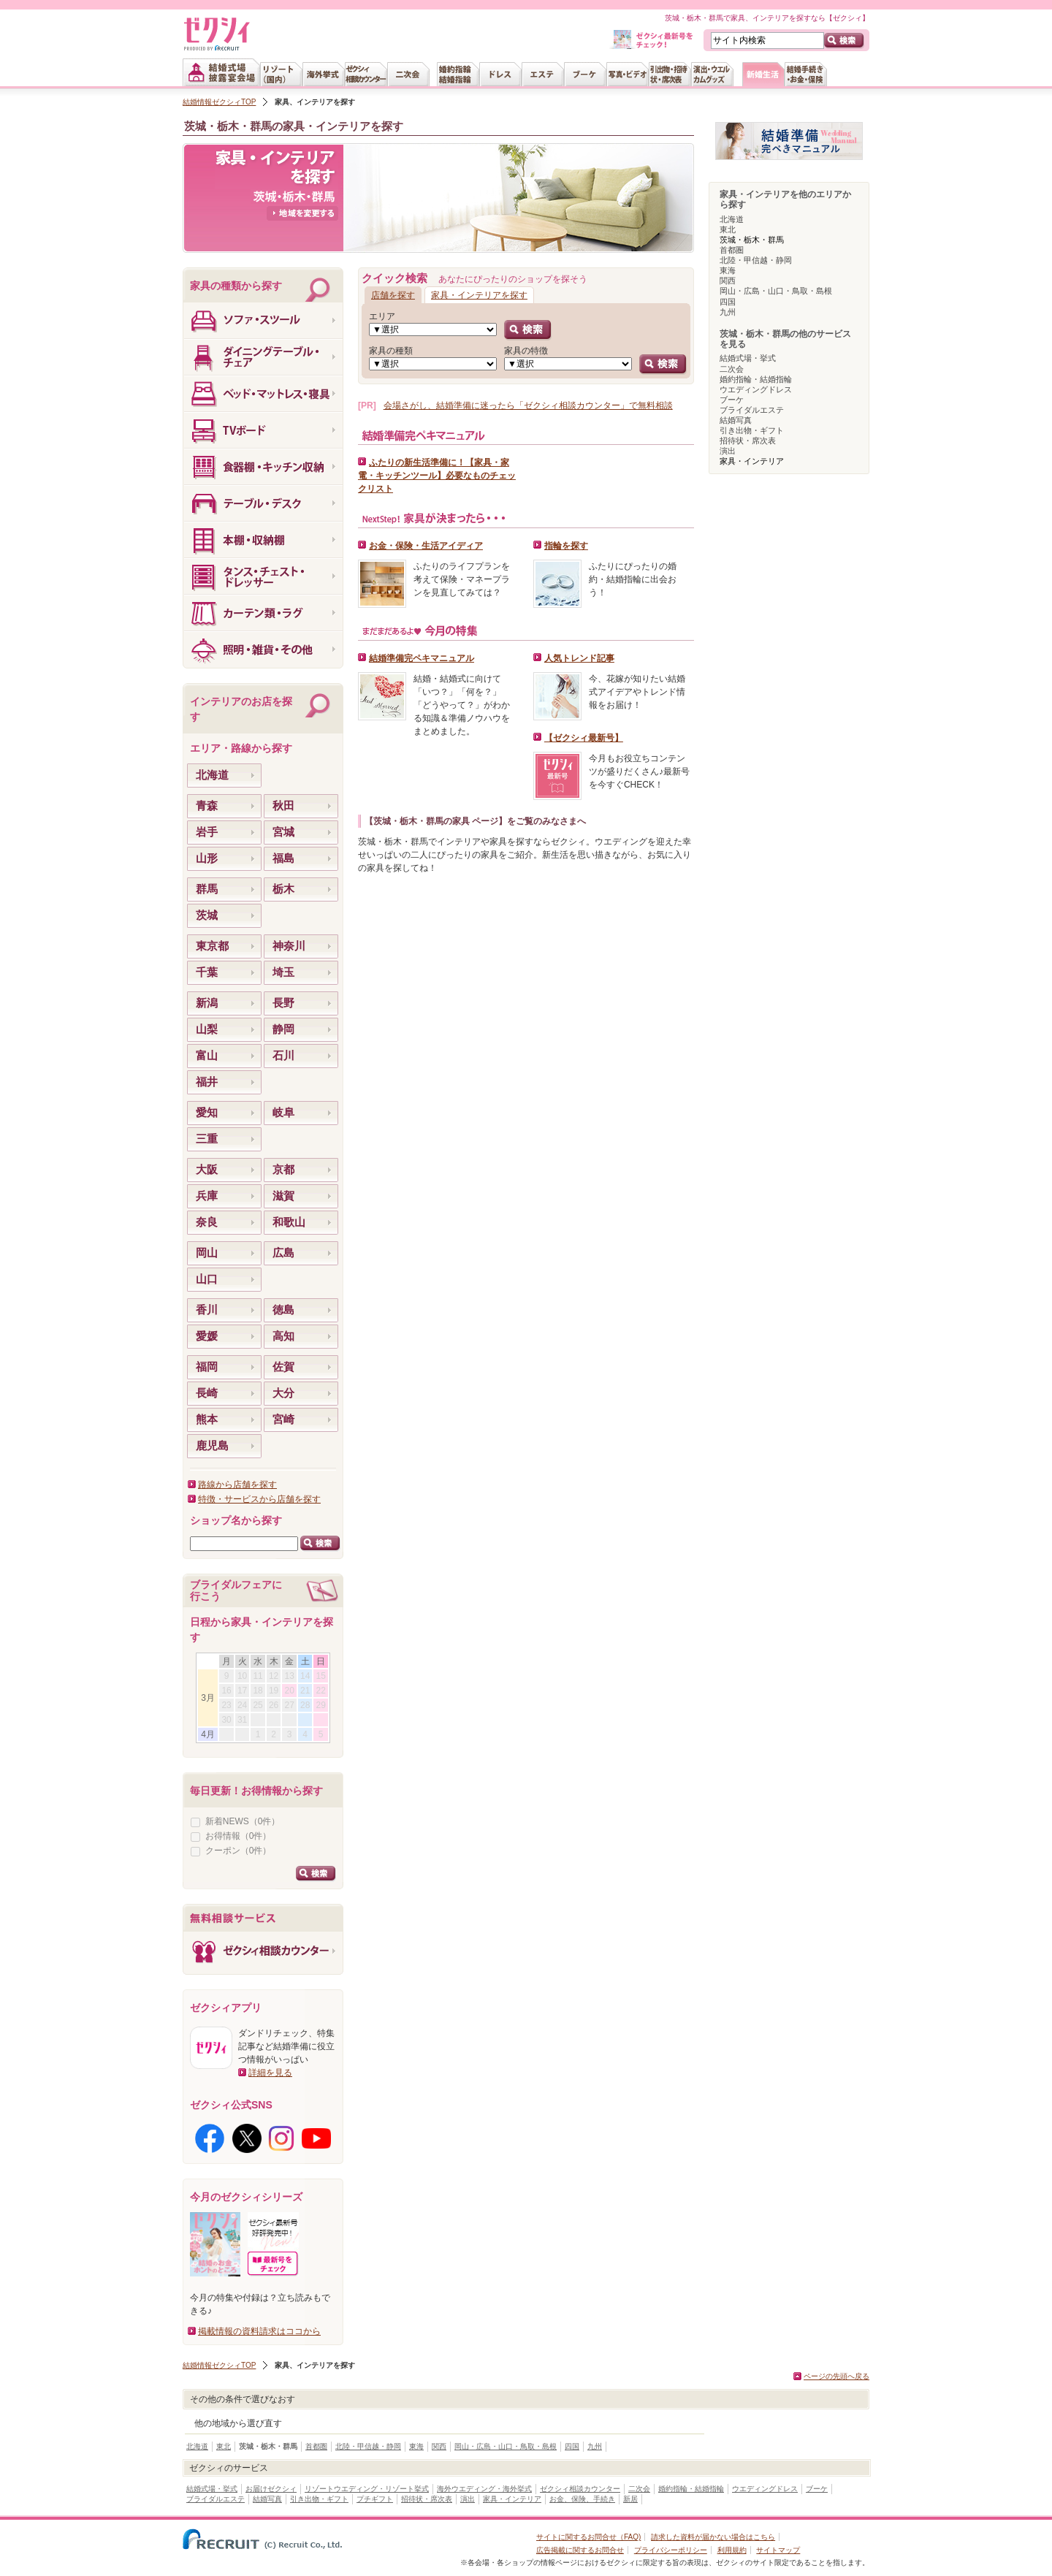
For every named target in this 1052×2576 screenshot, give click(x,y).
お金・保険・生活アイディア (426, 546)
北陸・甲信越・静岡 (756, 260)
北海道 (732, 219)
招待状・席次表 (748, 440)
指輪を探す (566, 546)
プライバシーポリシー (670, 2550)
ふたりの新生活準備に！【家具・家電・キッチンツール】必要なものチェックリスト (437, 475)
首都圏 (732, 249)
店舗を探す (393, 295)
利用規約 (732, 2550)
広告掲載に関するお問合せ (580, 2550)
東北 (728, 229)
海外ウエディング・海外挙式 (484, 2489)
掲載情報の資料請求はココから (259, 2331)
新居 (630, 2499)
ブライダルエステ (752, 409)
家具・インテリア (512, 2499)
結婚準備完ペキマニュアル (421, 658)
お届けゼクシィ (271, 2489)
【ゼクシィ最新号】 (583, 738)
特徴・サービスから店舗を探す (259, 1499)
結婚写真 (736, 420)
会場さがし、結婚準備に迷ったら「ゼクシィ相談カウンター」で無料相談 (528, 405)
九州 (728, 312)
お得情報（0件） (238, 1836)
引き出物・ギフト (752, 430)
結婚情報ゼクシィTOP (219, 102)
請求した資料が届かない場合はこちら (713, 2537)
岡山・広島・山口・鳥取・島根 (776, 290)
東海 (728, 270)
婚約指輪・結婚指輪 (756, 379)
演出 (728, 450)
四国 (728, 301)
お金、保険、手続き (582, 2499)
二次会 (732, 369)
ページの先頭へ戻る (836, 2376)
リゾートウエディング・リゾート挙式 (367, 2489)
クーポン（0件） (238, 1850)
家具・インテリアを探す (479, 295)
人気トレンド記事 (579, 658)
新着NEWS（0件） (243, 1821)
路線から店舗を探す (237, 1484)
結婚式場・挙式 (748, 358)
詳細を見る (270, 2073)
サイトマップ (778, 2550)
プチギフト (375, 2499)
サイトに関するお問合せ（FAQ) (588, 2537)
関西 (728, 280)
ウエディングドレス (756, 389)
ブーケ (732, 399)
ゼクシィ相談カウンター (580, 2489)
